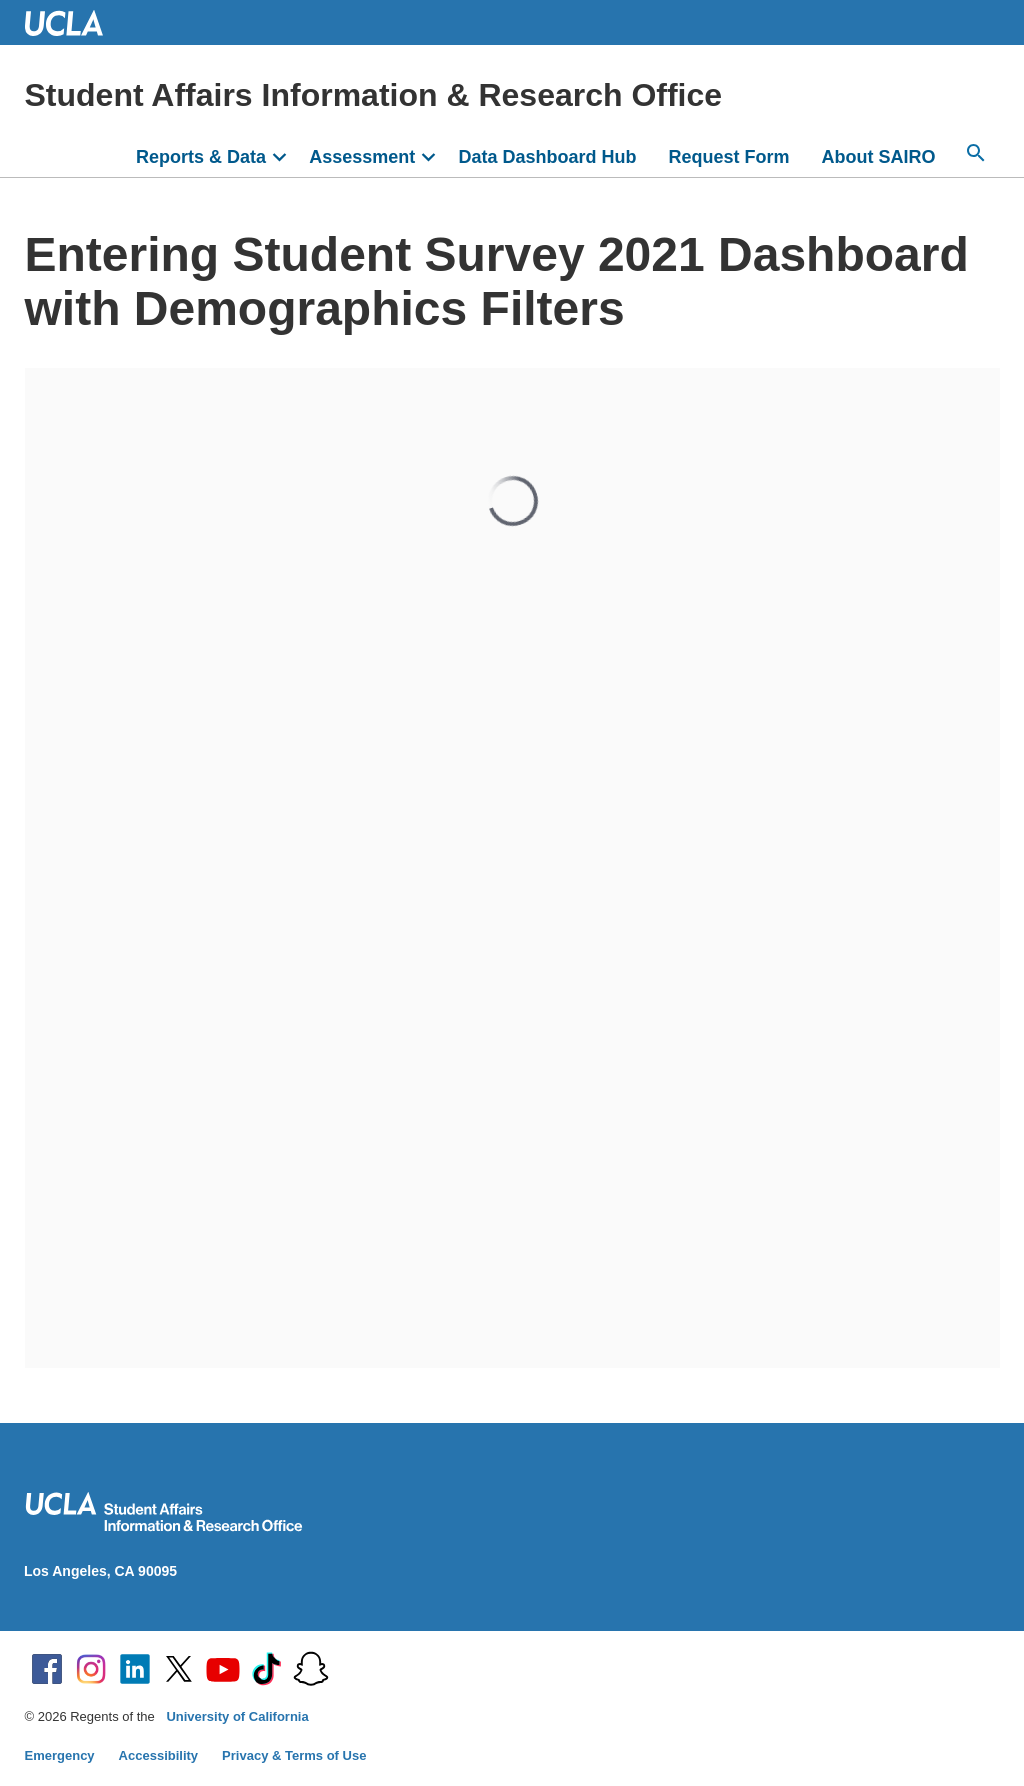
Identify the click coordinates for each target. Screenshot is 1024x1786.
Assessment (362, 157)
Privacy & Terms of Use (294, 1755)
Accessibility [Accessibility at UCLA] (159, 1755)
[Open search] (976, 153)
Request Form (728, 157)
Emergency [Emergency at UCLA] (60, 1755)
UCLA (73, 22)
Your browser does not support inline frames (512, 868)
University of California (237, 1716)
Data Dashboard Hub (547, 157)
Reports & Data (201, 157)
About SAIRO (879, 157)
